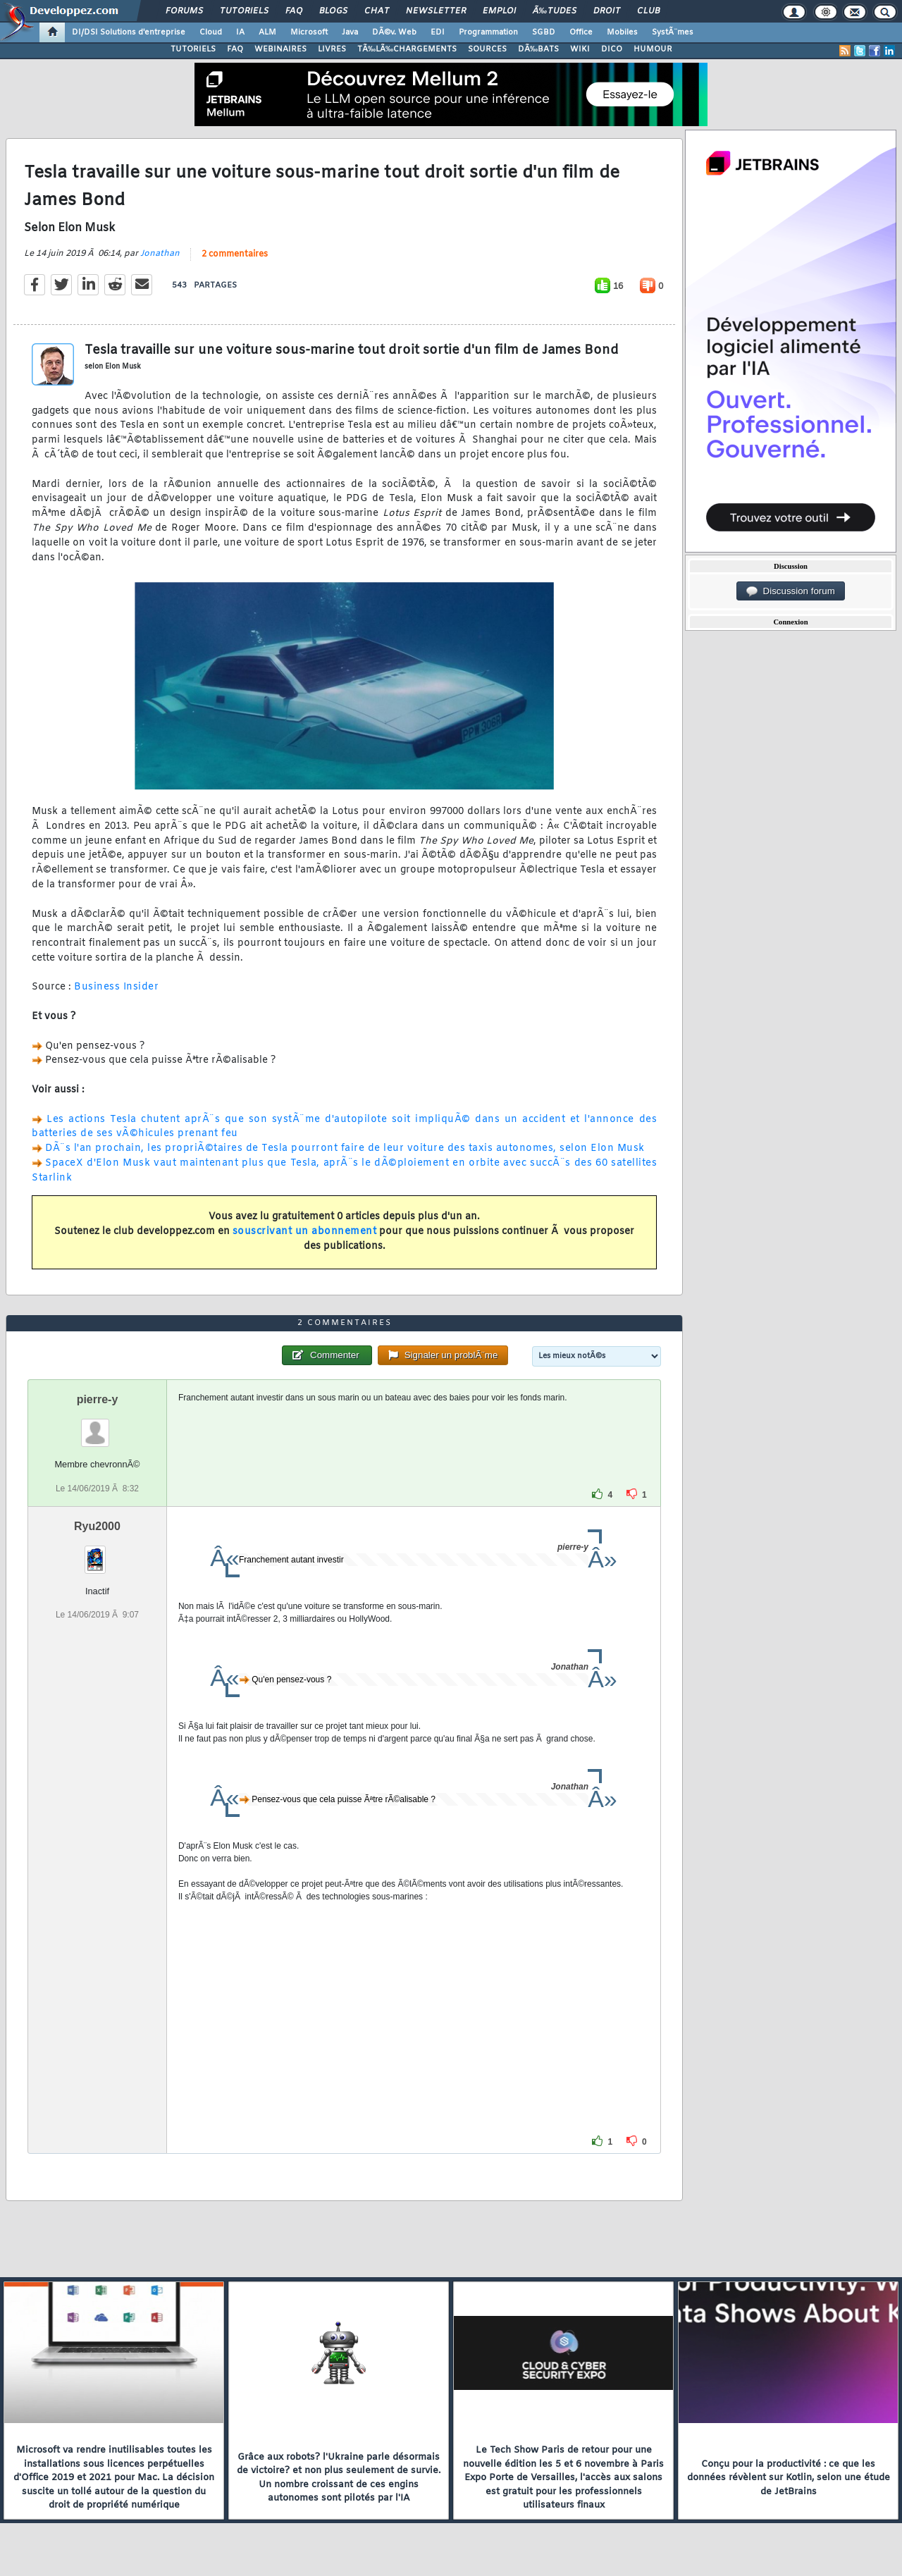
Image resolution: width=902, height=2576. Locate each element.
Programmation (488, 32)
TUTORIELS (193, 49)
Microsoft (309, 32)
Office (581, 32)
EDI (438, 32)
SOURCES (487, 49)
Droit (607, 11)
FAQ (294, 11)
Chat (376, 11)
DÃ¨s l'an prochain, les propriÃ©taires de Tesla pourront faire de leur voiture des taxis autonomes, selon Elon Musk (345, 1148)
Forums (184, 11)
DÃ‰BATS (538, 49)
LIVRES (332, 49)
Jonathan (160, 253)
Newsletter (435, 11)
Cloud (210, 32)
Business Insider (116, 987)
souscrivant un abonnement (305, 1231)
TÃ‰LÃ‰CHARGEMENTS (407, 49)
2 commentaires (235, 254)
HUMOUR (653, 49)
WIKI (580, 49)
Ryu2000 (97, 1526)
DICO (611, 49)
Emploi (499, 11)
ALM (267, 32)
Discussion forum (790, 591)
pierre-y (97, 1399)
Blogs (333, 11)
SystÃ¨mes (672, 32)
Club (648, 11)
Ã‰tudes (554, 11)
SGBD (543, 32)
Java (350, 32)
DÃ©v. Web (394, 32)
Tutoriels (244, 11)
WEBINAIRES (280, 49)
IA (240, 32)
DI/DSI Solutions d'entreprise (128, 32)
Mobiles (622, 32)
